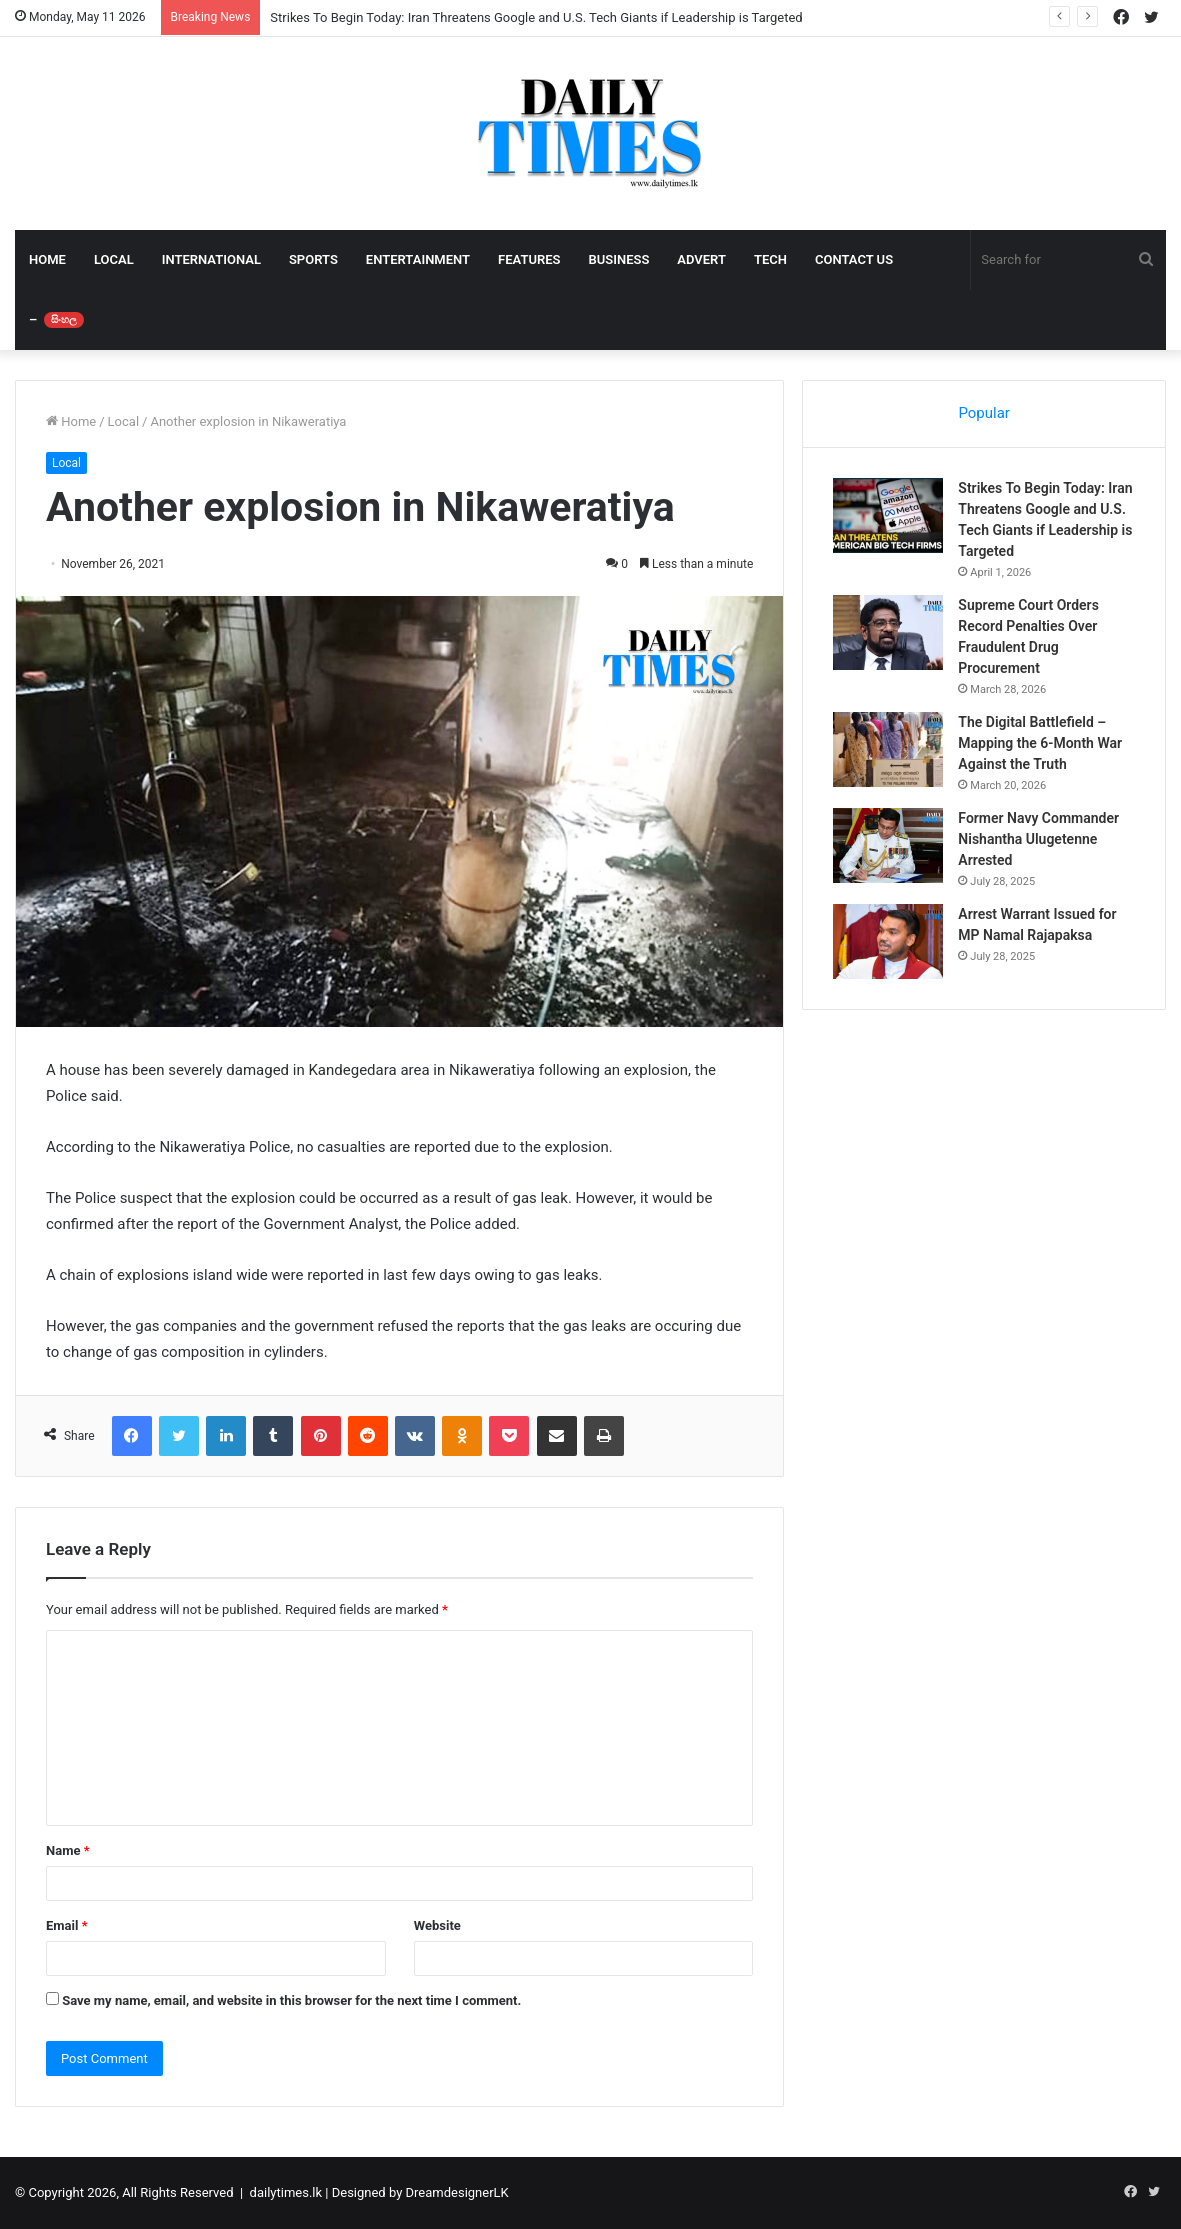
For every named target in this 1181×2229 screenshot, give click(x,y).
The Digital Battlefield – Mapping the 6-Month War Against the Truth (1040, 743)
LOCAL (114, 259)
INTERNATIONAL (211, 259)
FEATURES (529, 259)
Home (71, 421)
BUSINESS (618, 259)
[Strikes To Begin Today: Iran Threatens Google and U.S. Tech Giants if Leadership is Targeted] (888, 515)
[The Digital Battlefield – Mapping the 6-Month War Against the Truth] (888, 749)
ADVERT (701, 259)
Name (68, 1850)
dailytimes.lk (286, 2192)
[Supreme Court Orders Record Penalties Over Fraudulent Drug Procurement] (888, 632)
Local (123, 421)
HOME (47, 259)
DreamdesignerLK (457, 2192)
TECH (770, 259)
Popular (984, 413)
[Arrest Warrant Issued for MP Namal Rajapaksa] (888, 941)
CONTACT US (854, 259)
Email (67, 1925)
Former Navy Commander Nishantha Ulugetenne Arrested (1038, 839)
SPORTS (313, 259)
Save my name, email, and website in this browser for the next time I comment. (291, 2000)
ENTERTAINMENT (418, 259)
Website (437, 1925)
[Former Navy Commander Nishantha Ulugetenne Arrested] (888, 845)
